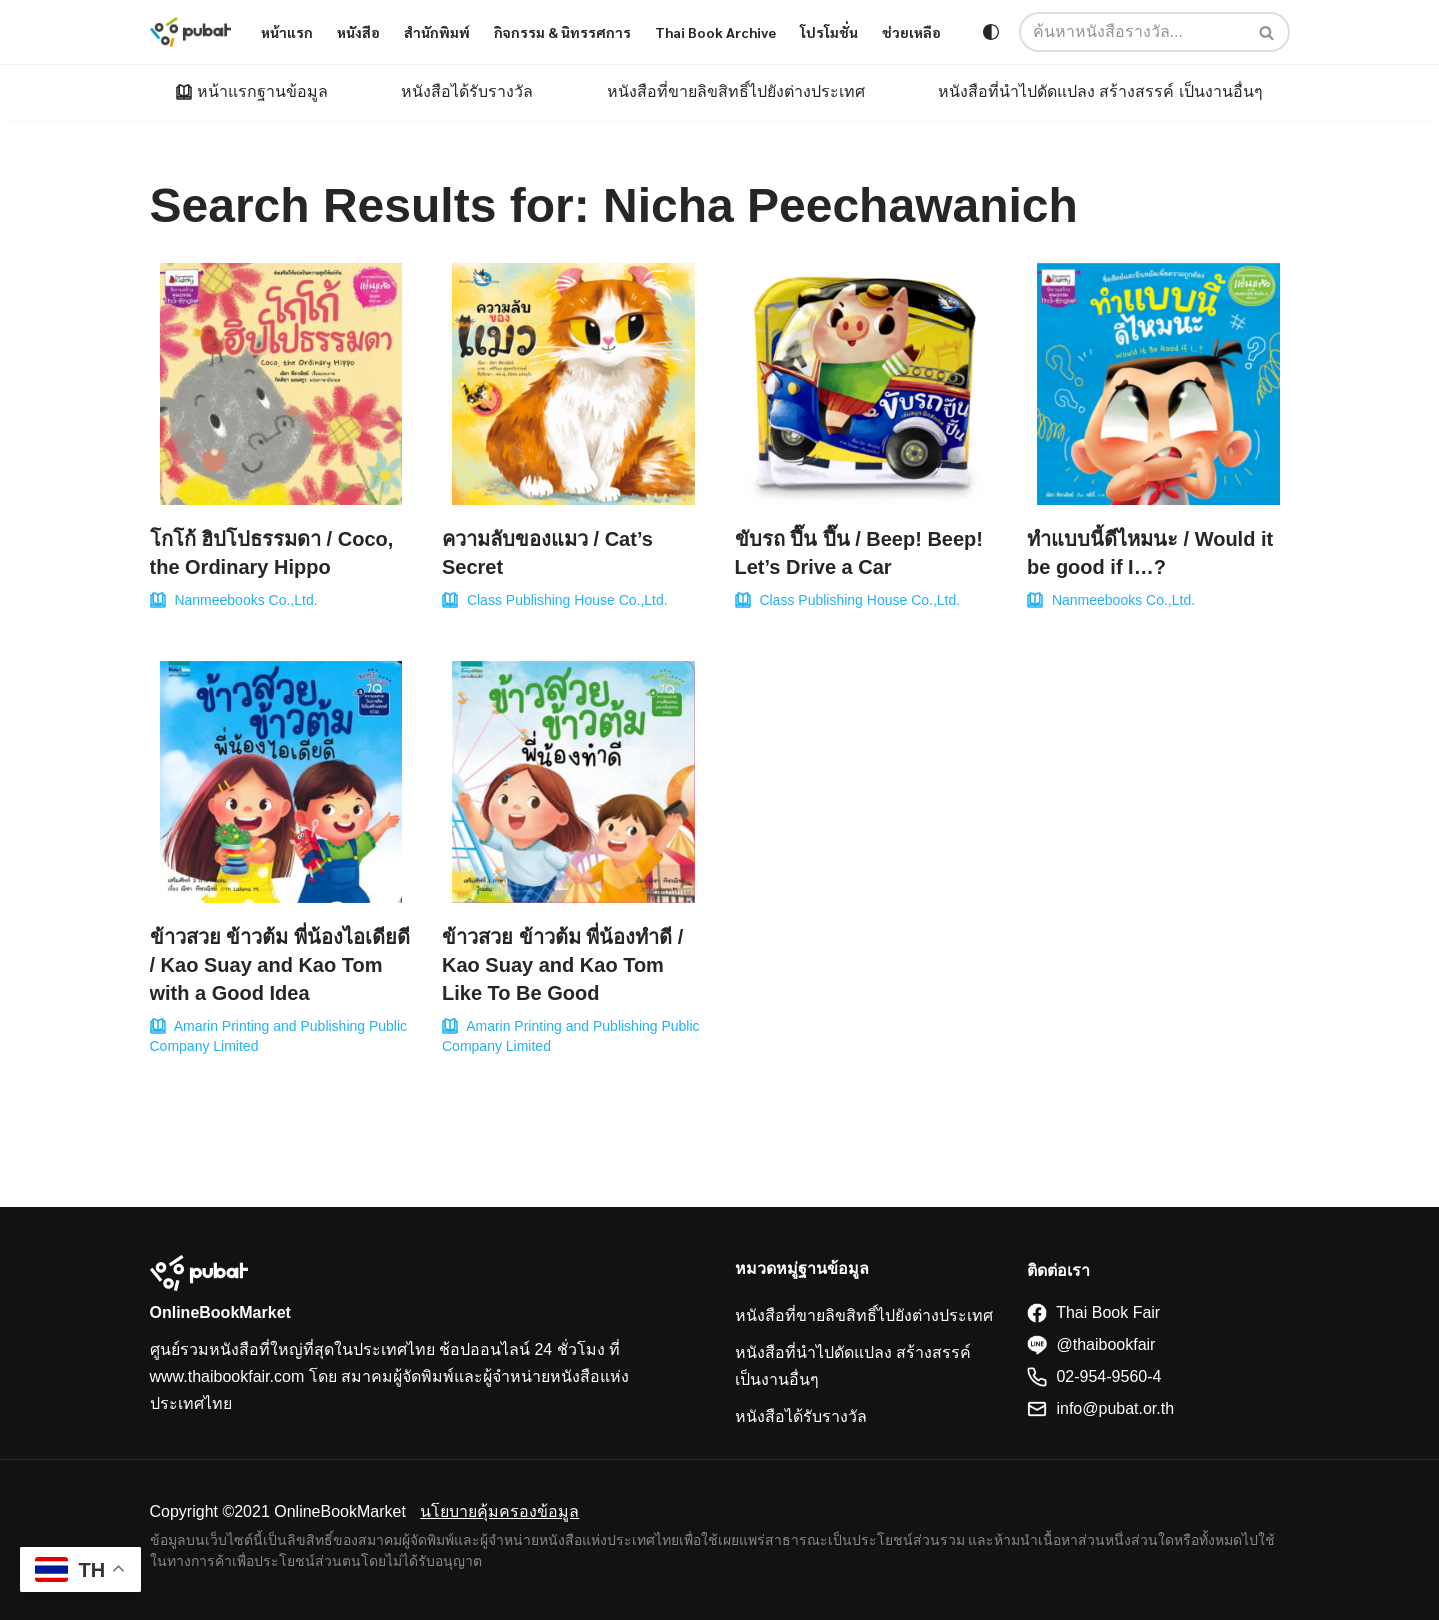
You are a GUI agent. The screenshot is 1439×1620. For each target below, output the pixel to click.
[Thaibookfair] (191, 32)
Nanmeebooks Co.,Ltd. (245, 600)
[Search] (1267, 32)
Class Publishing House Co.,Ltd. (567, 600)
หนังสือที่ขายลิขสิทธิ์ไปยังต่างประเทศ (736, 91)
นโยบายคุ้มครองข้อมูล (499, 1511)
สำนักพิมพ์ (437, 32)
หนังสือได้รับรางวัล (467, 91)
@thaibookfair (1091, 1344)
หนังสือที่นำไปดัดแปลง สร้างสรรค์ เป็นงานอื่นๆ (1100, 91)
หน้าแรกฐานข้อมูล (262, 91)
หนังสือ (358, 32)
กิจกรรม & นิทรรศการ (562, 32)
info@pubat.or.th (1100, 1408)
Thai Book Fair (1093, 1312)
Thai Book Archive (715, 32)
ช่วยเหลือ (911, 32)
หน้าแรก (287, 32)
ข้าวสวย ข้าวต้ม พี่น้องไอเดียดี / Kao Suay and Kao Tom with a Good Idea (280, 965)
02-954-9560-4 (1094, 1376)
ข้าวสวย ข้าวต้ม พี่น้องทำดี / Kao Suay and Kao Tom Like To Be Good (562, 965)
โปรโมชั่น (829, 32)
